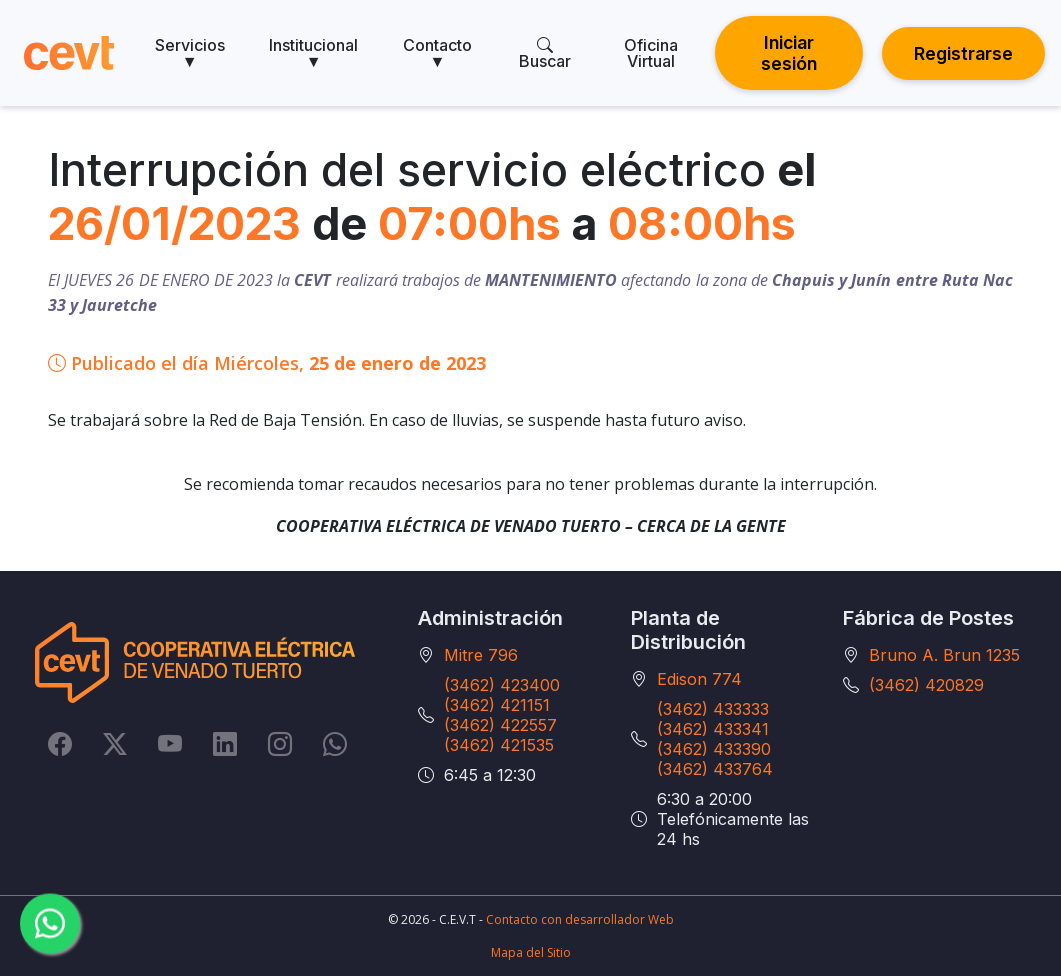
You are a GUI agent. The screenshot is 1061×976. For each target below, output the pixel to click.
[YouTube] (170, 744)
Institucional (313, 53)
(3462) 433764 (715, 769)
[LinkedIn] (225, 744)
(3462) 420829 (926, 685)
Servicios (190, 53)
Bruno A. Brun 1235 (944, 655)
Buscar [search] (545, 53)
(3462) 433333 (713, 709)
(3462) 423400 (502, 685)
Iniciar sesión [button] (789, 53)
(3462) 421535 (499, 745)
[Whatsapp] (335, 744)
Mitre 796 (481, 655)
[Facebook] (60, 744)
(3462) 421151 (497, 705)
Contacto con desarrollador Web (580, 919)
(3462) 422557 (500, 725)
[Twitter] (115, 744)
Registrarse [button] (963, 53)
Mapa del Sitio (531, 952)
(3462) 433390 (714, 749)
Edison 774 (699, 679)
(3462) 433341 (713, 729)
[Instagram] (280, 744)
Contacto (437, 53)
